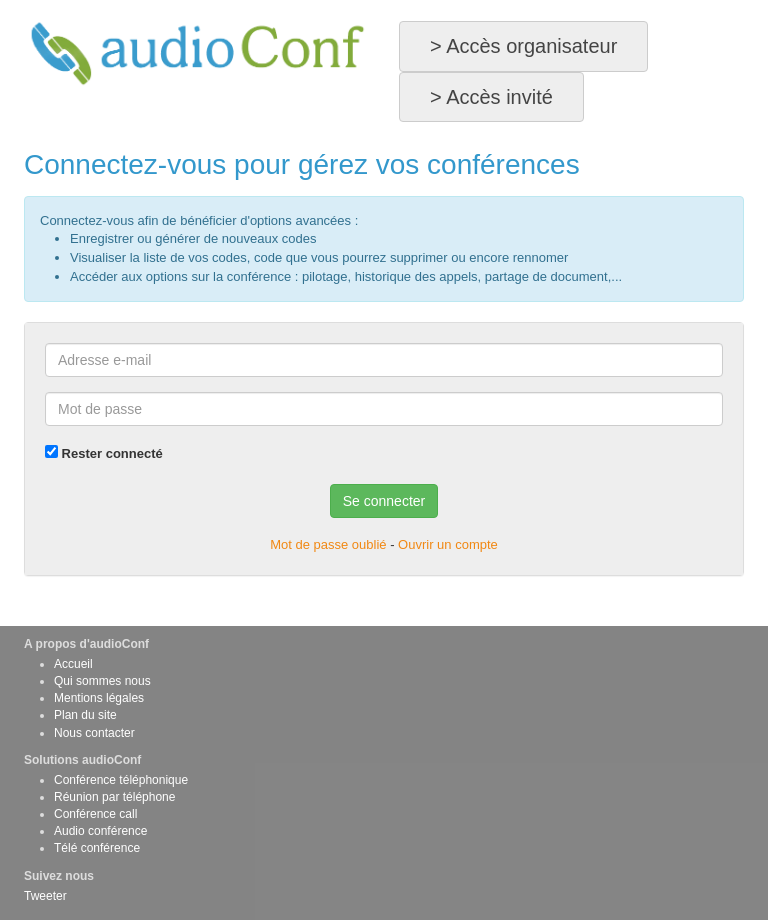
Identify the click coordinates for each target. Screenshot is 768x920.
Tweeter (45, 896)
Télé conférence (97, 848)
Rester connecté (104, 453)
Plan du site (85, 715)
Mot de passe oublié (328, 544)
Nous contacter (94, 733)
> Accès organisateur (523, 46)
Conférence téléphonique (121, 780)
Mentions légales (99, 698)
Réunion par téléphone (114, 797)
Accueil (73, 664)
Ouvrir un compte (448, 544)
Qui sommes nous (102, 681)
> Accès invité (491, 97)
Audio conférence (100, 831)
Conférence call (95, 814)
